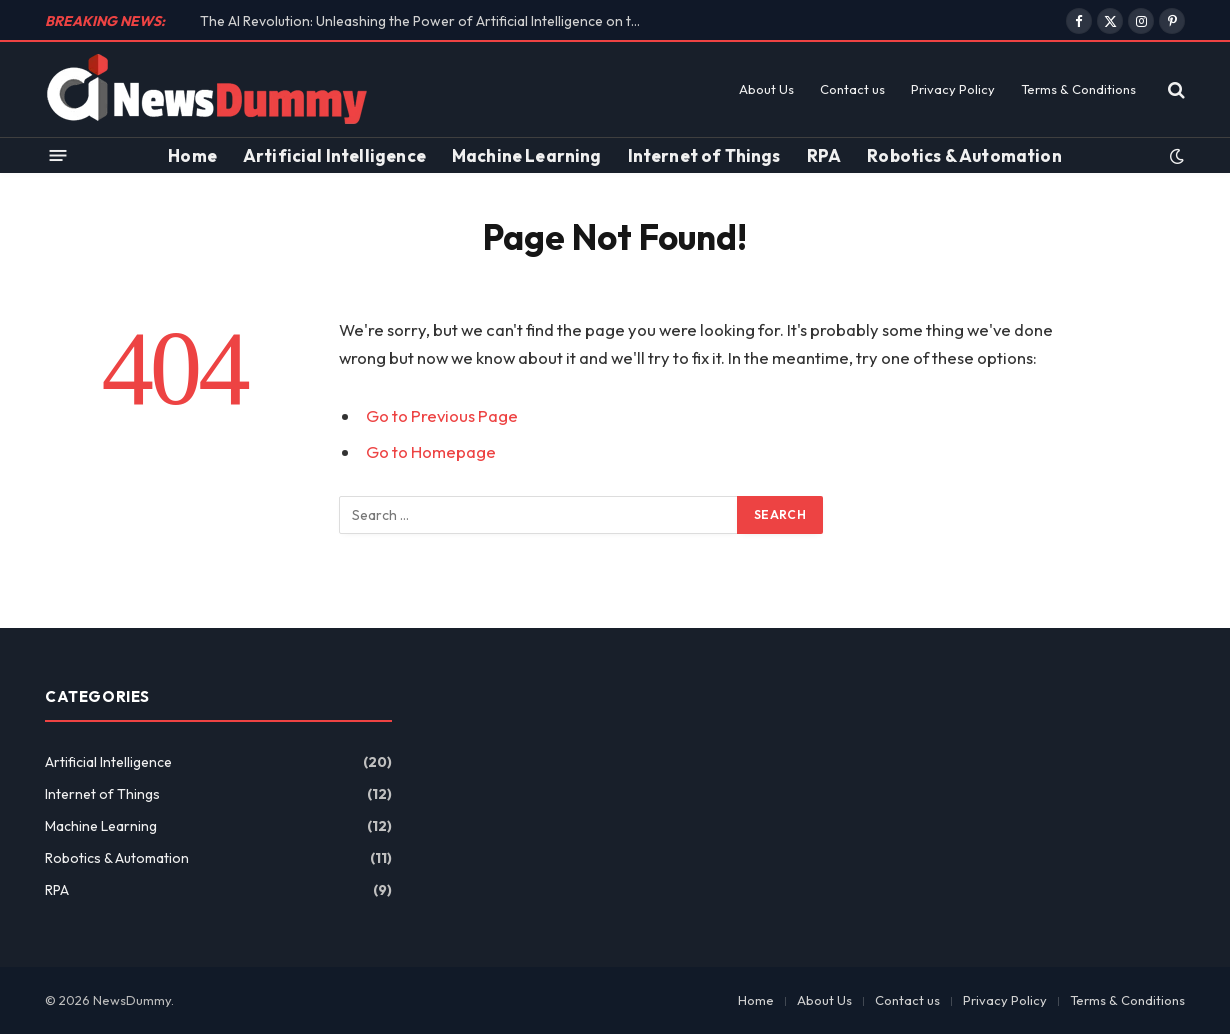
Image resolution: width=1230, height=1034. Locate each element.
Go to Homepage (431, 451)
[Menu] (58, 155)
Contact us (852, 89)
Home (192, 155)
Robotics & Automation (964, 155)
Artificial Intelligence (334, 155)
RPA (824, 155)
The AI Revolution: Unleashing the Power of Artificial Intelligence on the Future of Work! (425, 21)
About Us (766, 89)
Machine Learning (527, 155)
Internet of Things (704, 155)
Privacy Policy (953, 89)
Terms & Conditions (1078, 89)
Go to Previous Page (442, 415)
